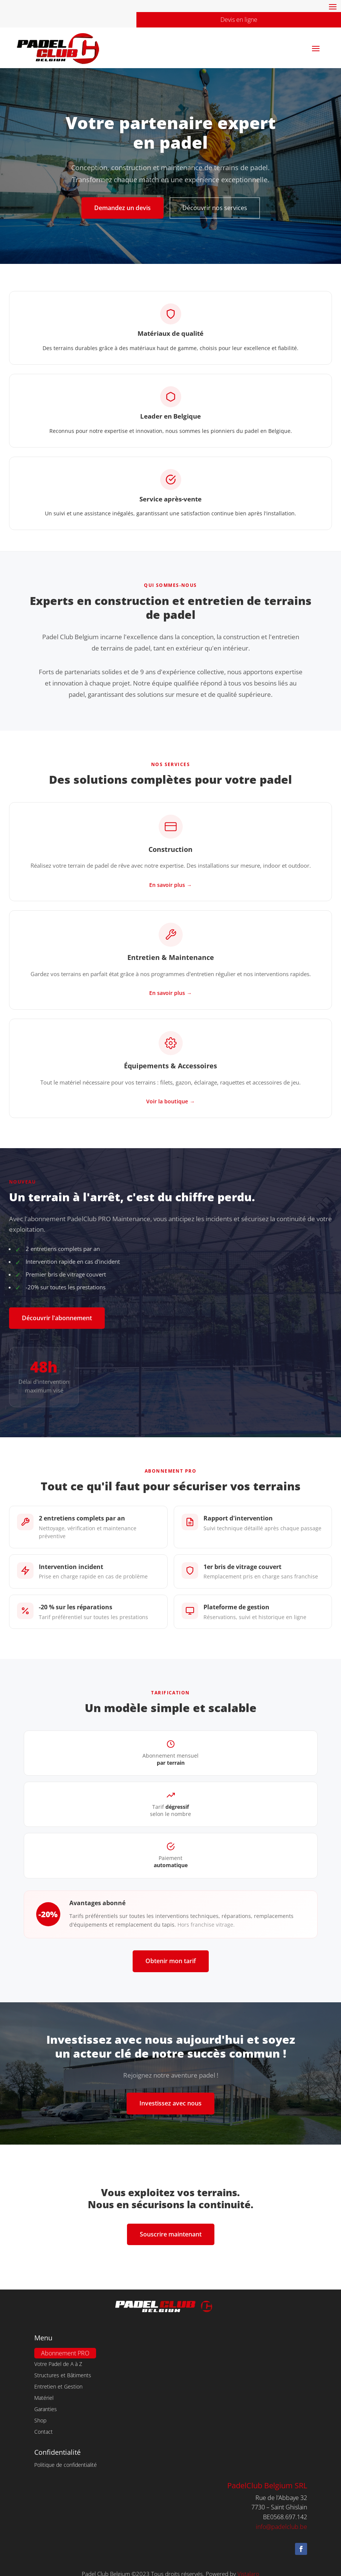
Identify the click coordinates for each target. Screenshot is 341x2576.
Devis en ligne (238, 19)
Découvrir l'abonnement (57, 1318)
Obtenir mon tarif (170, 1961)
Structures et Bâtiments (62, 2367)
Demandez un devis (122, 208)
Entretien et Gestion (58, 2378)
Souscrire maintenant (171, 2234)
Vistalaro (248, 2564)
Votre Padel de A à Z (58, 2355)
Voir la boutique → (170, 1101)
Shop (40, 2412)
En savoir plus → (170, 884)
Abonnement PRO (65, 2344)
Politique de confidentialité (65, 2456)
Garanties (45, 2401)
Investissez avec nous (170, 2103)
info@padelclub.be (281, 2518)
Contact (43, 2423)
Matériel (44, 2389)
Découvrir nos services (214, 208)
